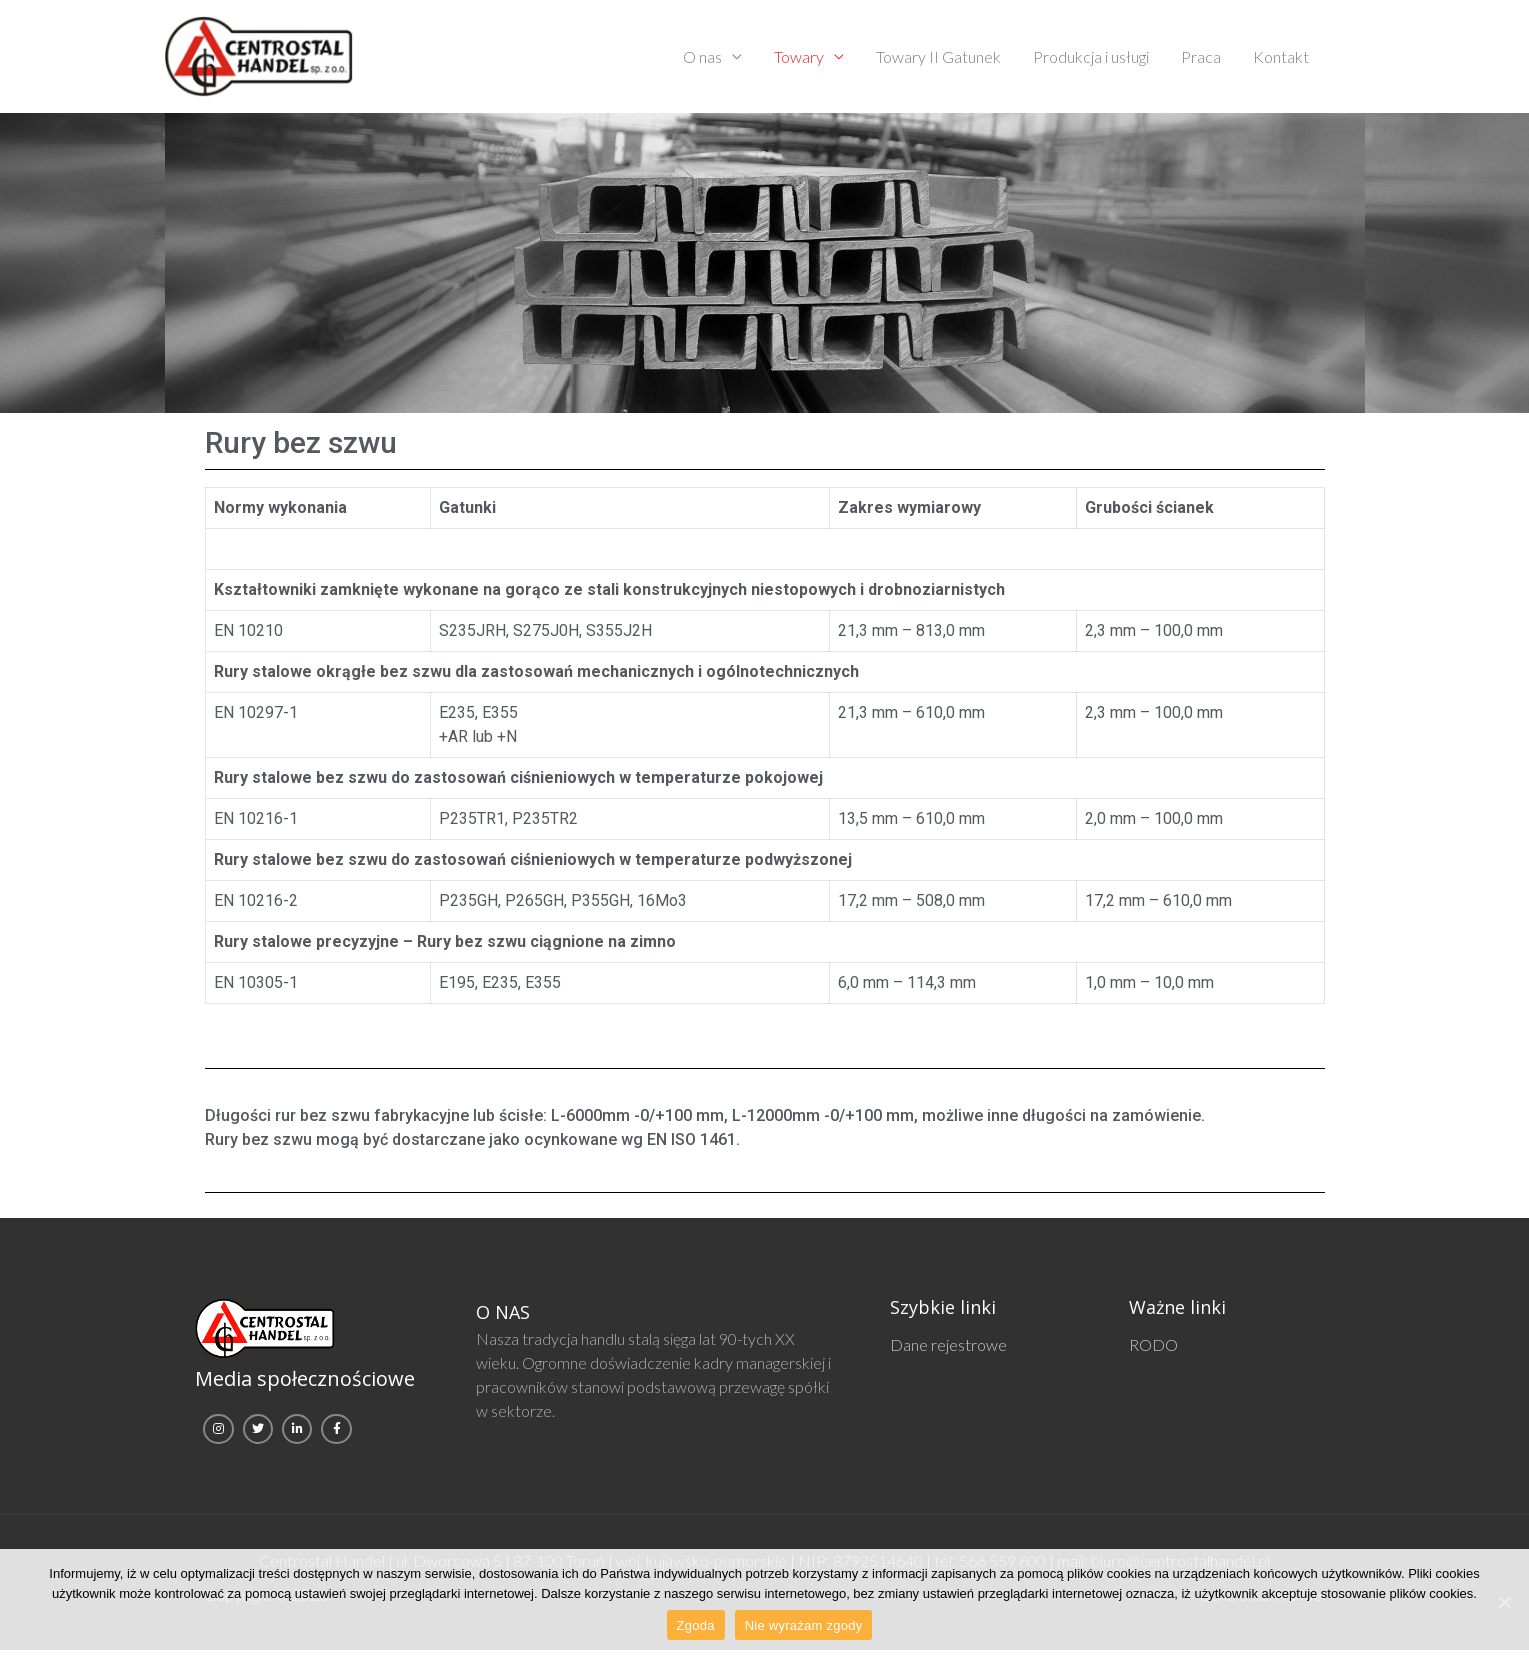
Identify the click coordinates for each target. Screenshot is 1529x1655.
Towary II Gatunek (938, 58)
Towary (799, 58)
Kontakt (1281, 58)
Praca (1201, 58)
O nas (702, 58)
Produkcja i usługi (1091, 58)
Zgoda (696, 1625)
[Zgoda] (1504, 1602)
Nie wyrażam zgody (804, 1625)
